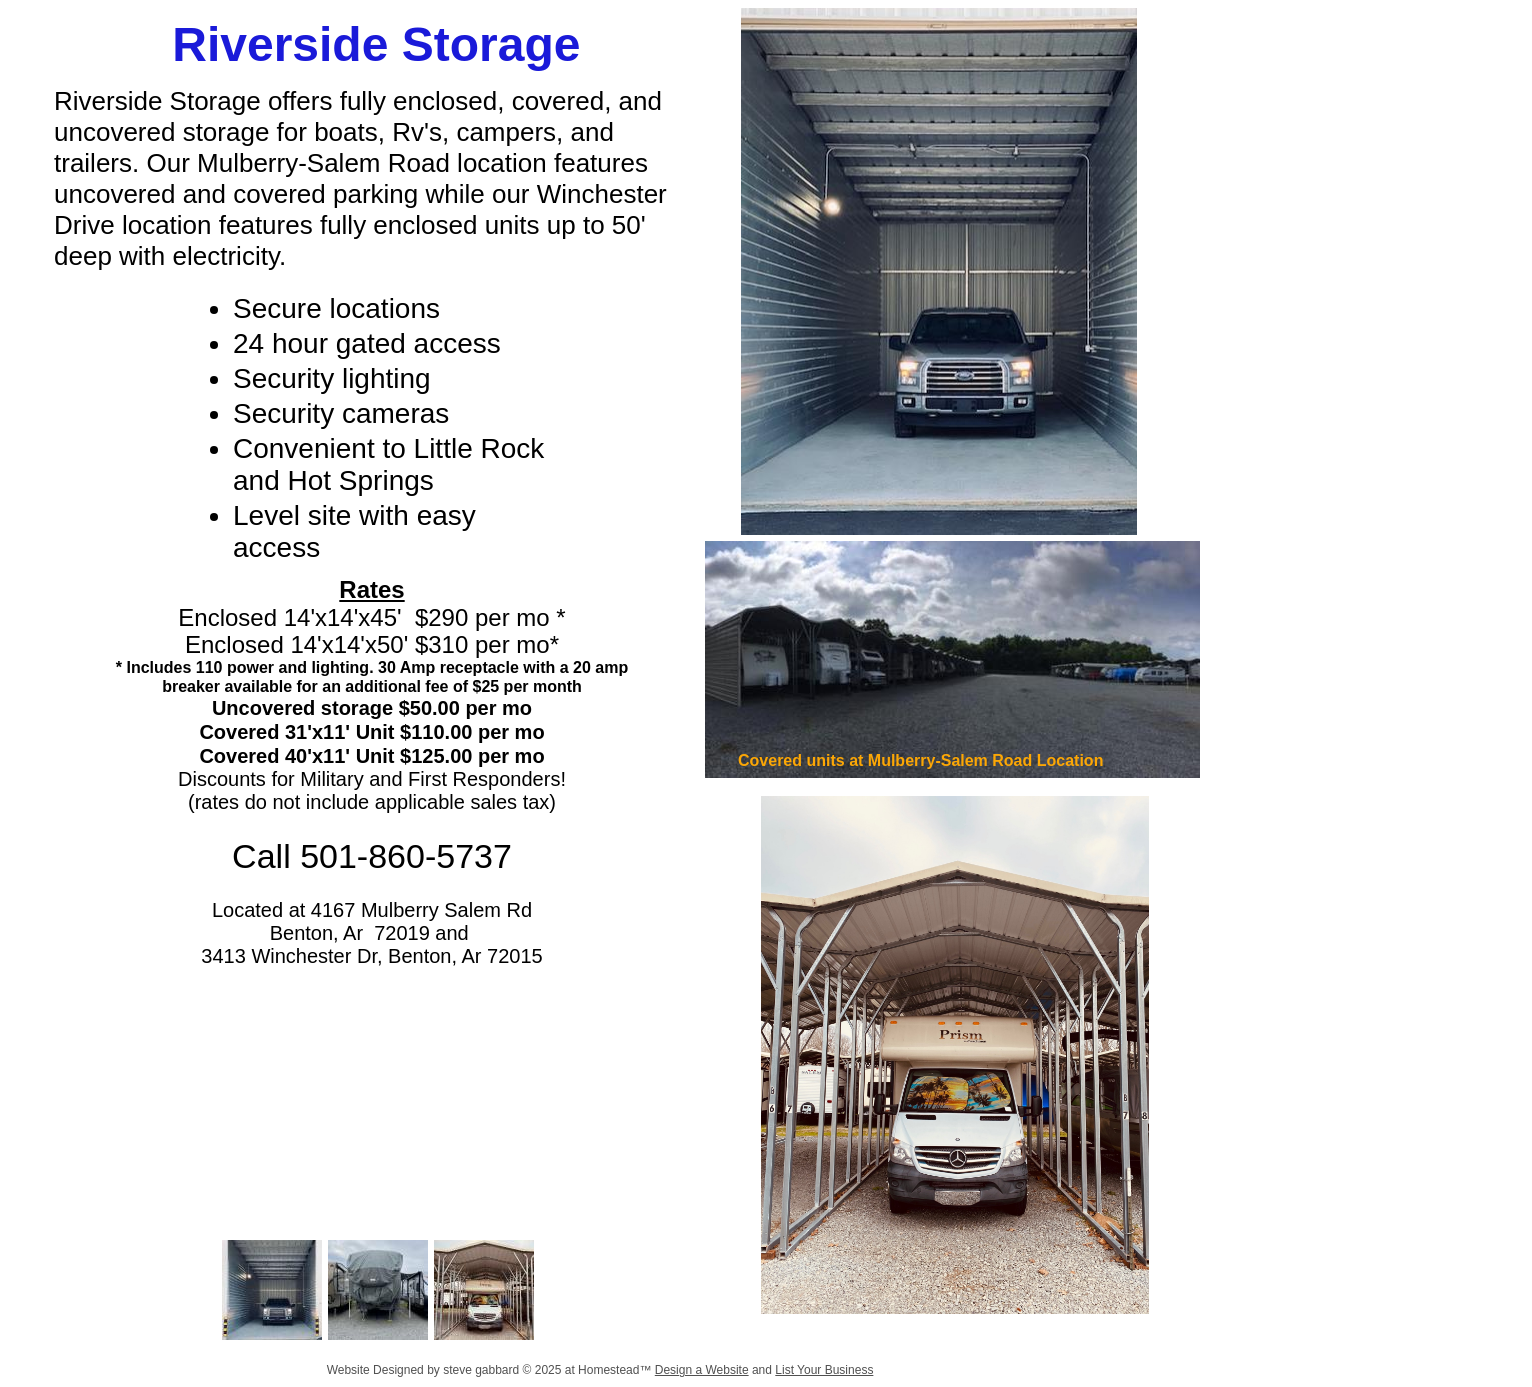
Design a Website (702, 1370)
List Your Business (824, 1370)
